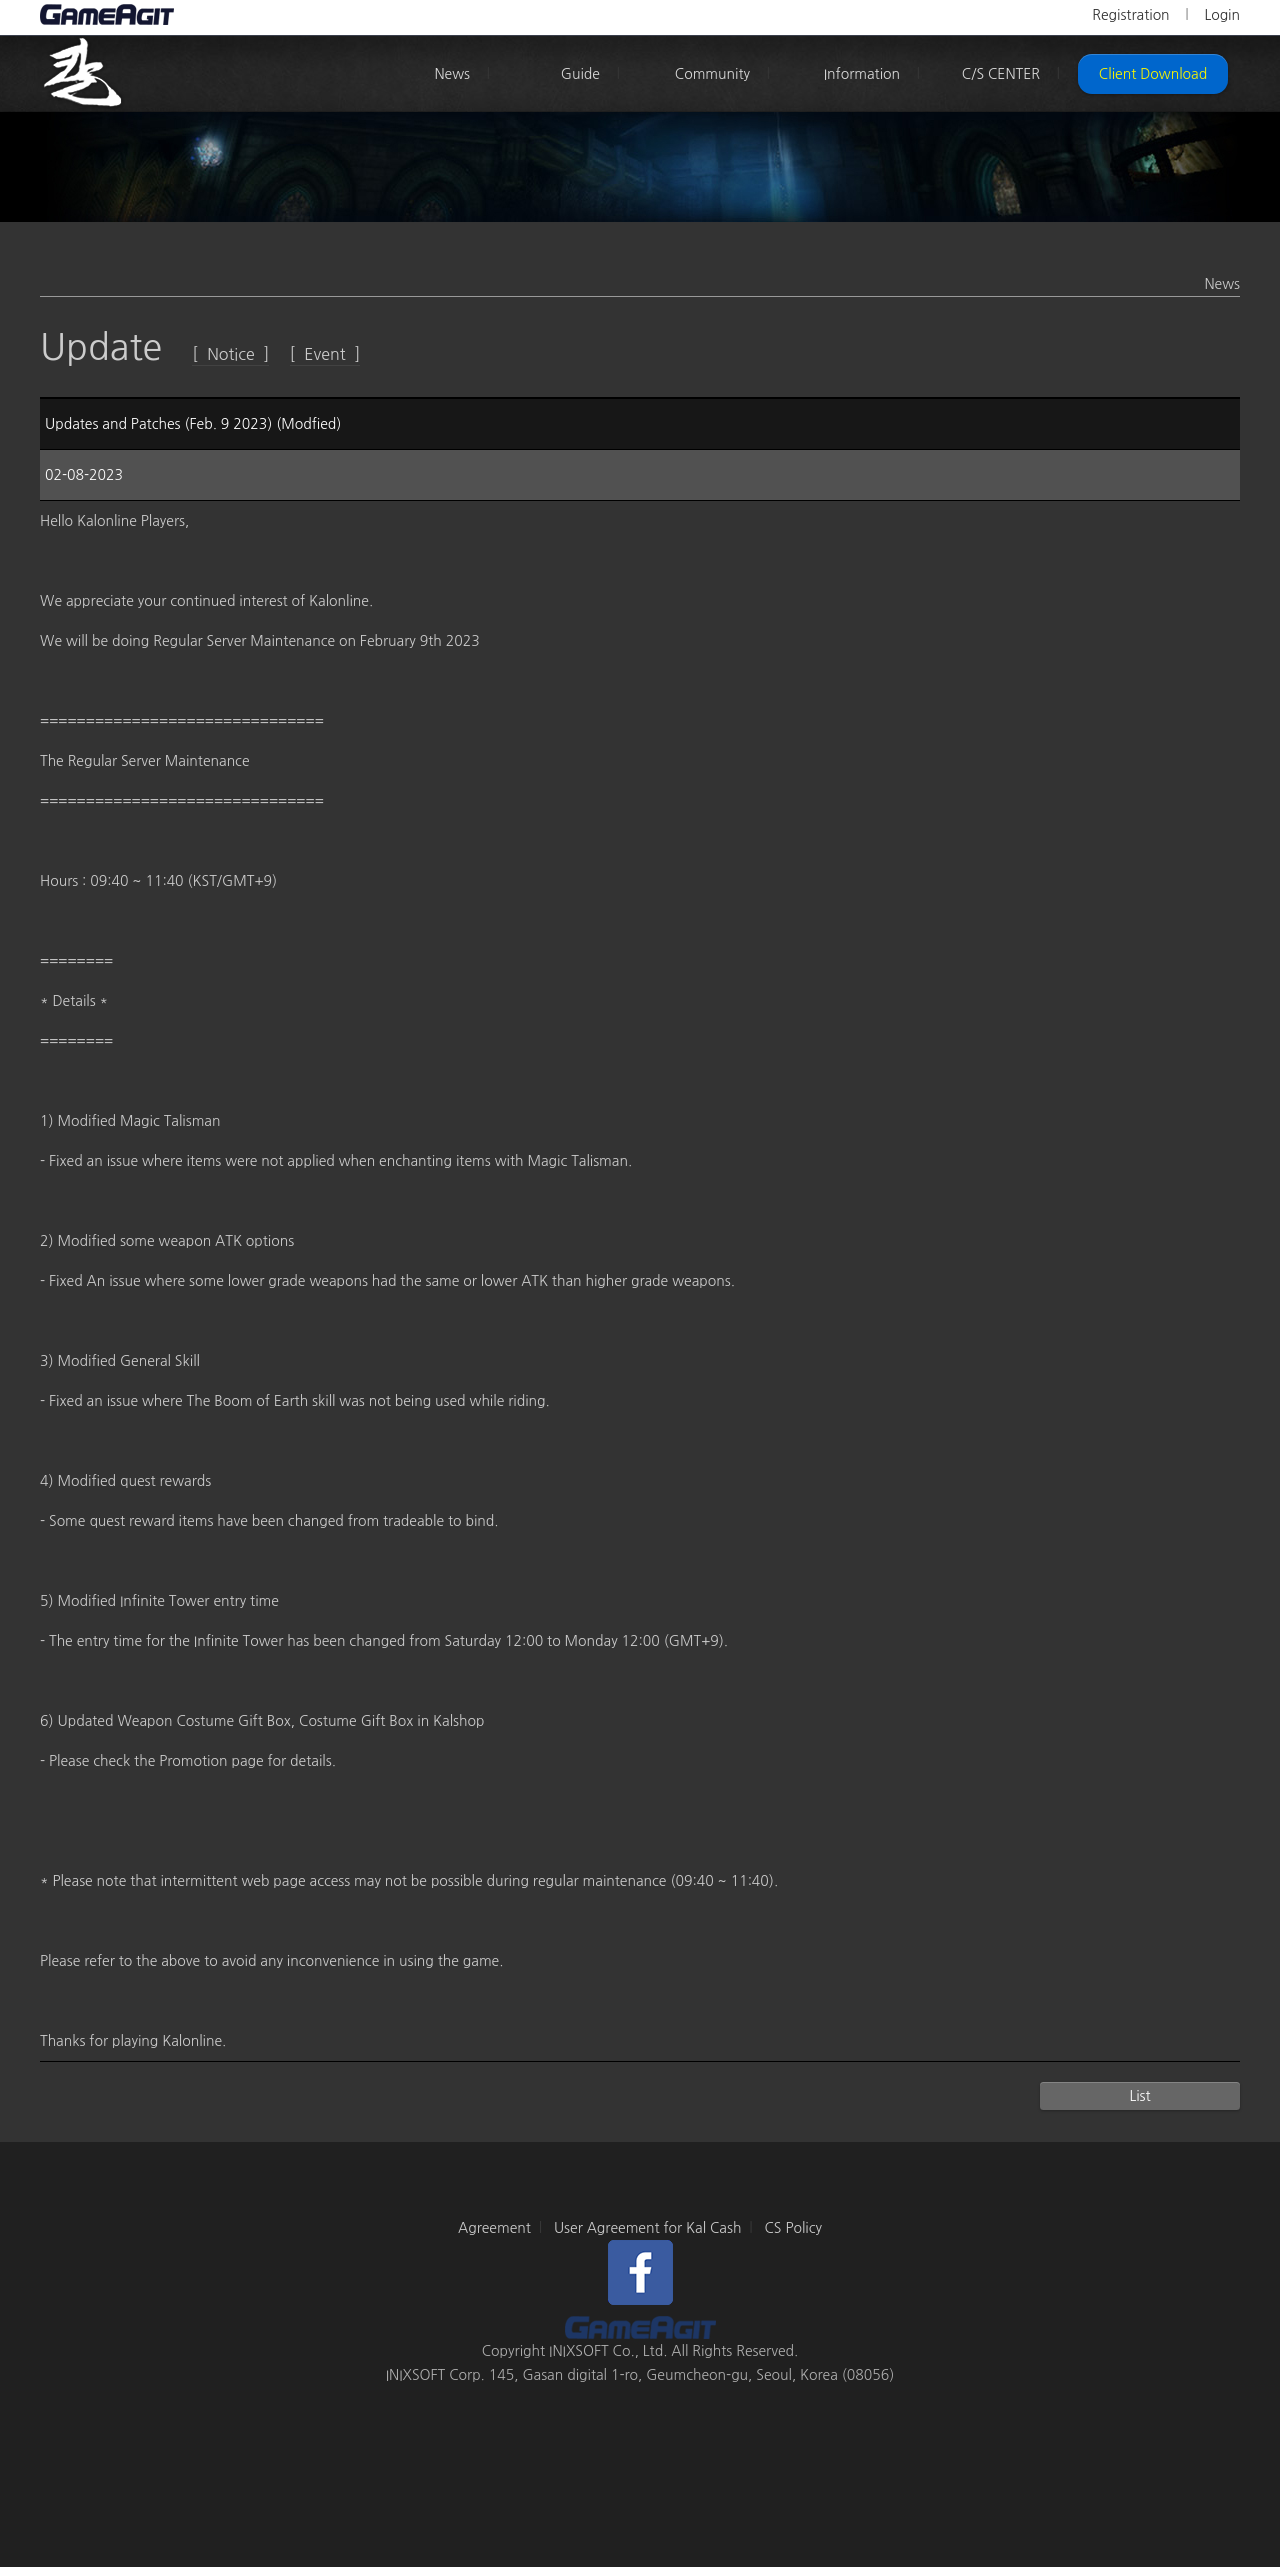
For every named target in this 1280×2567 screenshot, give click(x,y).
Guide (580, 74)
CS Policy (793, 2228)
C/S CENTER (1001, 74)
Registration (1130, 15)
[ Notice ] (230, 354)
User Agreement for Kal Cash (648, 2228)
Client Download (1153, 74)
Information (862, 74)
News (452, 74)
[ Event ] (325, 354)
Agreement (494, 2228)
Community (712, 74)
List (1139, 2096)
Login (1222, 15)
